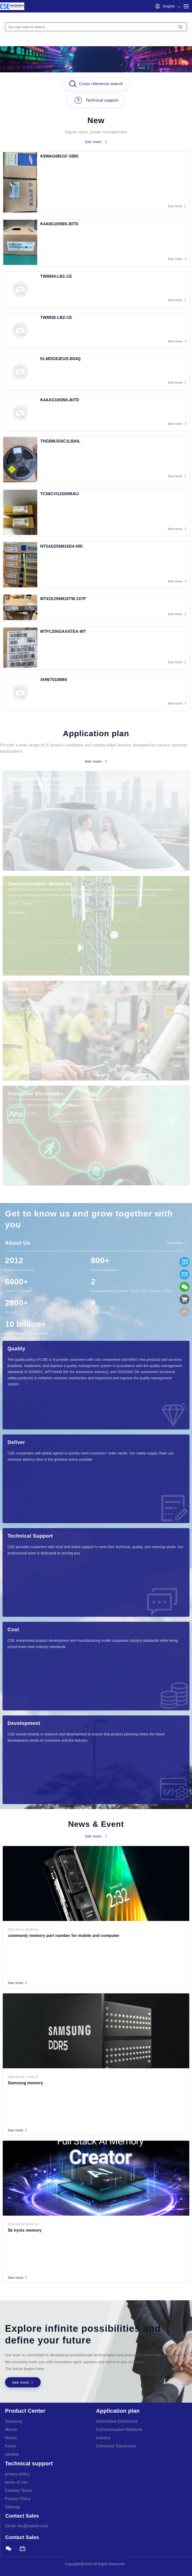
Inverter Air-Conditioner (36, 1008)
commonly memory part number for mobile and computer (64, 1935)
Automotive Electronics (117, 2421)
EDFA (14, 903)
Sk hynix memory (25, 2230)
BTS (13, 1008)
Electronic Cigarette (23, 1113)
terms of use (16, 2482)
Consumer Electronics (116, 2446)
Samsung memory (25, 2083)
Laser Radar (29, 798)
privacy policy (17, 2474)
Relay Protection (103, 1008)
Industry (103, 2438)
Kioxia (10, 2446)
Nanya (11, 2438)
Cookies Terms (18, 2490)
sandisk (12, 2454)
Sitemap (12, 2507)
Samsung (13, 2421)
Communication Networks (119, 2429)
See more (18, 808)
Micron (11, 2429)
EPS (13, 798)
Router (27, 903)
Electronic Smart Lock (72, 1008)
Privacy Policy (17, 2499)
